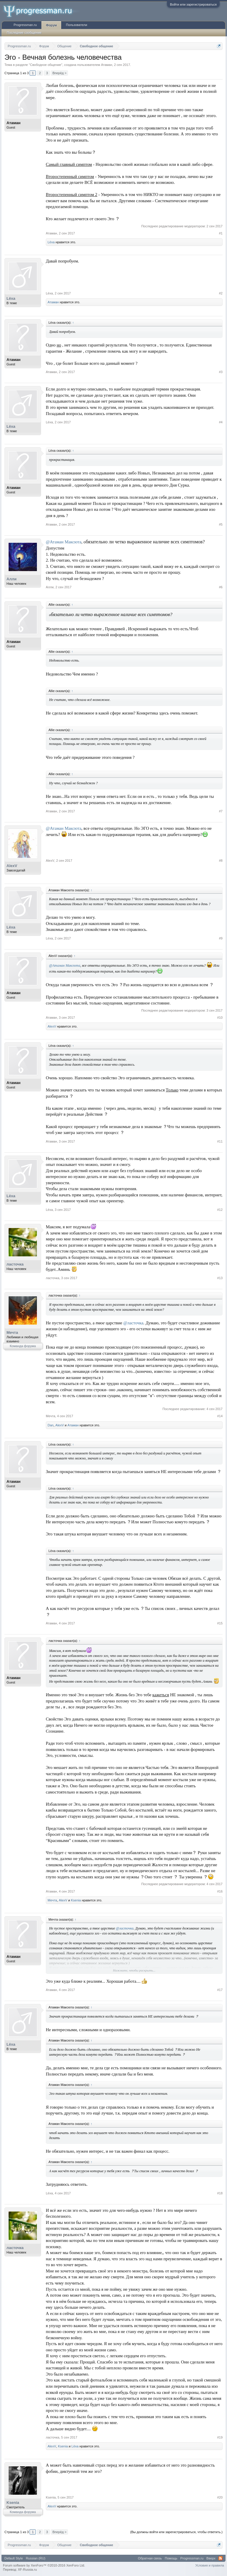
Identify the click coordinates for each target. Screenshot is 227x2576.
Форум (51, 25)
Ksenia (76, 1900)
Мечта (12, 1332)
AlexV (12, 865)
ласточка (15, 1264)
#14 (220, 1416)
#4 (221, 422)
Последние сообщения (24, 32)
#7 (221, 811)
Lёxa (51, 242)
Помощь (171, 2558)
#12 (220, 1209)
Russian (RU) (35, 2558)
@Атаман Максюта (63, 541)
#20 (220, 2497)
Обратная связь (150, 2558)
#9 (221, 938)
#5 (221, 524)
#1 (221, 233)
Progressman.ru (25, 25)
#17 (220, 1990)
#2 (221, 293)
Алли (12, 579)
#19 (220, 2437)
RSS (220, 2558)
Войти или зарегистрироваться (193, 4)
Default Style (13, 2558)
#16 (220, 1891)
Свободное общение (45, 65)
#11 (220, 1141)
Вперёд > (59, 73)
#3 (221, 372)
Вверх (210, 2558)
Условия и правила (209, 2565)
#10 (220, 1017)
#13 (220, 1278)
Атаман (106, 65)
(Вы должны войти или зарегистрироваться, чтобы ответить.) (176, 2532)
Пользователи (76, 25)
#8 (221, 860)
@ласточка (133, 1323)
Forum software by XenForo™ (44, 2565)
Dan (50, 1425)
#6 (221, 587)
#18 (220, 2193)
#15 (220, 1623)
